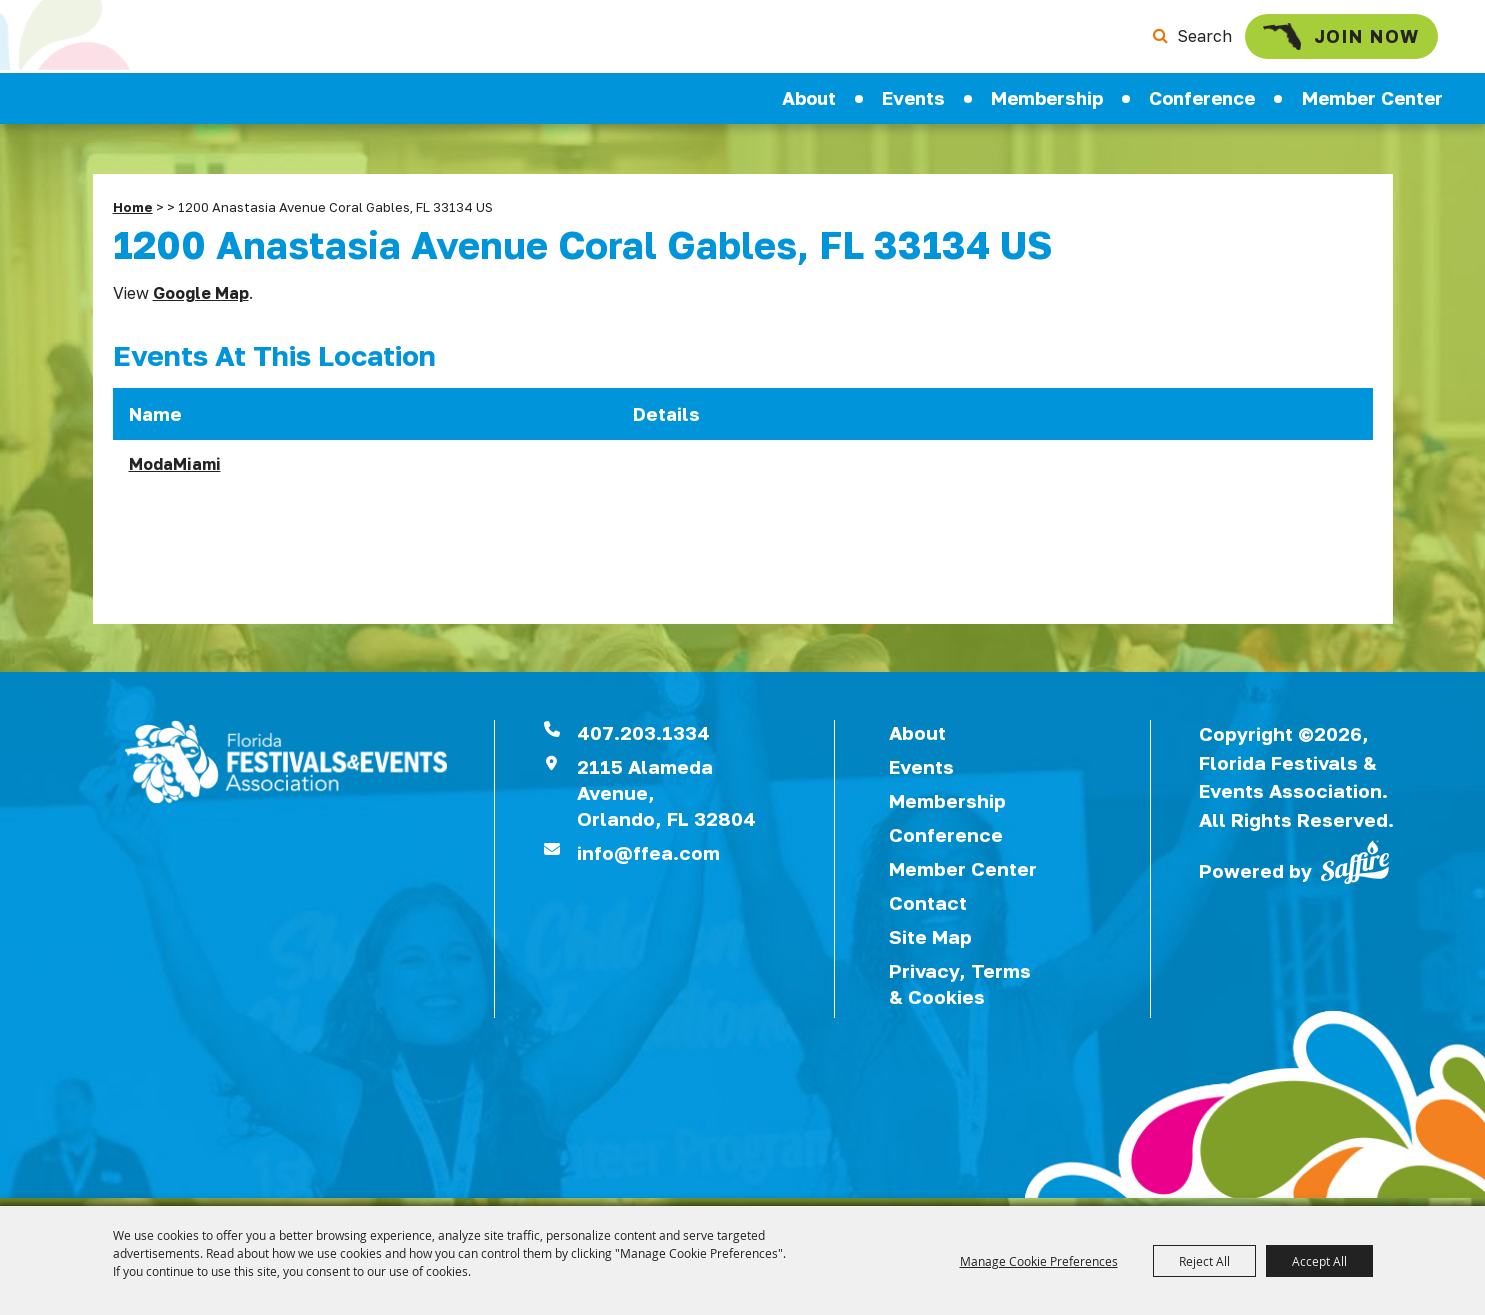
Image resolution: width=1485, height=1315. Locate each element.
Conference (1202, 105)
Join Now (1326, 39)
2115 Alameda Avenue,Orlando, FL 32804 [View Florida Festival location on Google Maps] (666, 800)
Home (133, 215)
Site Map (930, 944)
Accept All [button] (1319, 1261)
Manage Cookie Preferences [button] (1039, 1261)
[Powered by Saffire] (1355, 868)
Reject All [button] (1204, 1261)
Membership (1047, 105)
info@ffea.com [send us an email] (648, 860)
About (809, 105)
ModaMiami (175, 472)
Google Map (201, 301)
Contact (928, 910)
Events (913, 105)
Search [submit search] (1182, 40)
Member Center (1372, 105)
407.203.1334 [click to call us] (643, 740)
